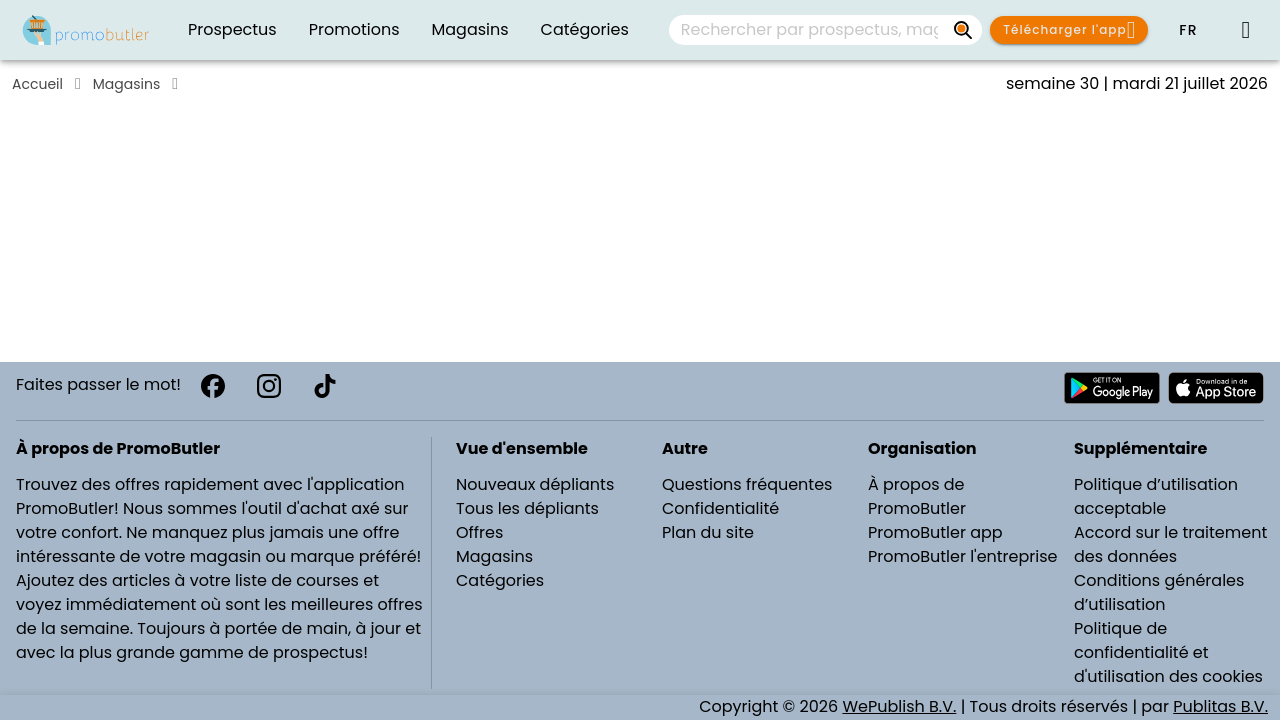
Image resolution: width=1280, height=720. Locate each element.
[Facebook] (213, 386)
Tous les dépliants (527, 508)
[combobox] (825, 30)
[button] (1188, 30)
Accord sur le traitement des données (1170, 544)
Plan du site (708, 532)
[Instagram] (269, 386)
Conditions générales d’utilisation (1159, 592)
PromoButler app (935, 532)
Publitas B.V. (1220, 706)
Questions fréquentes (747, 484)
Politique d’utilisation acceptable (1156, 496)
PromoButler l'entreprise (963, 556)
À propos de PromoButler (917, 496)
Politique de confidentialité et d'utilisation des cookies (1168, 652)
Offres (479, 532)
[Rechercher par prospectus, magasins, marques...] (964, 30)
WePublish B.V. (899, 706)
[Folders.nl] (86, 30)
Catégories (500, 580)
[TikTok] (325, 386)
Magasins (126, 84)
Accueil (37, 84)
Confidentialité (720, 508)
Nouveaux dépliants (535, 484)
